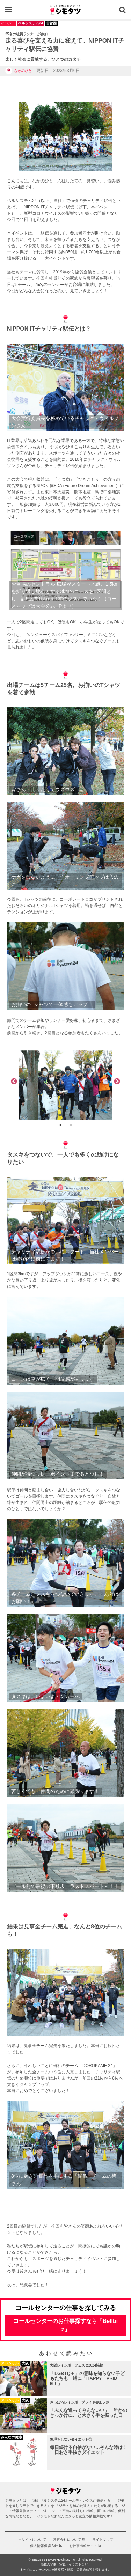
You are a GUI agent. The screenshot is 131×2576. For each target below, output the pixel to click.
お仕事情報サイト (83, 2546)
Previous (13, 1081)
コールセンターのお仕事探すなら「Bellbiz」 (65, 2325)
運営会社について (67, 2539)
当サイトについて (32, 2539)
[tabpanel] (65, 1085)
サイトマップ (102, 2539)
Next (117, 1081)
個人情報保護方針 (44, 2546)
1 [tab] (60, 1125)
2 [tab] (70, 1125)
